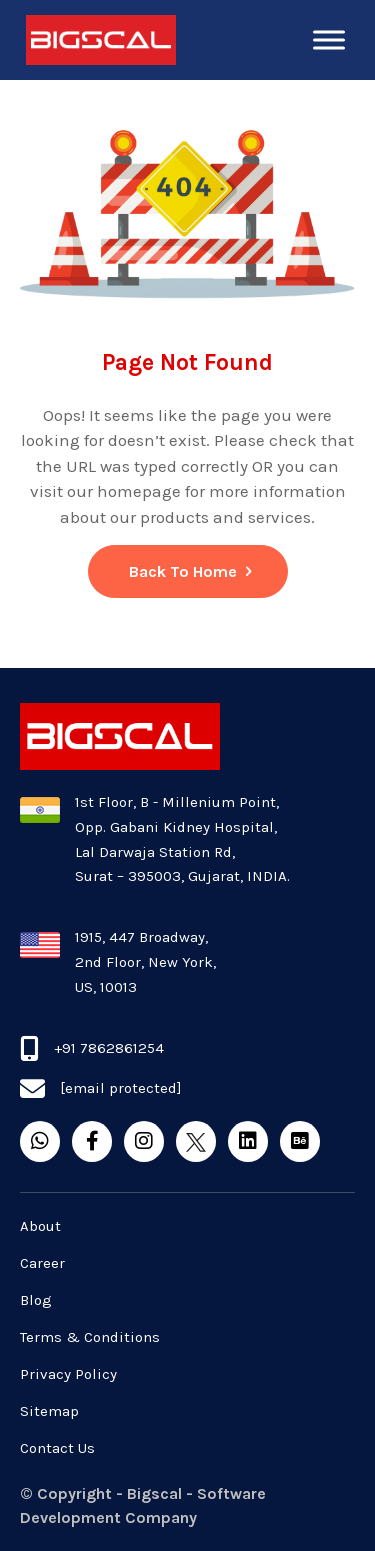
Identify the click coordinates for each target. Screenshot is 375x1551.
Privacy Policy (68, 1374)
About (40, 1226)
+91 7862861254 (109, 1048)
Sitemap (49, 1411)
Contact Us (57, 1448)
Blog (36, 1300)
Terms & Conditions (90, 1337)
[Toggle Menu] (329, 39)
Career (42, 1263)
